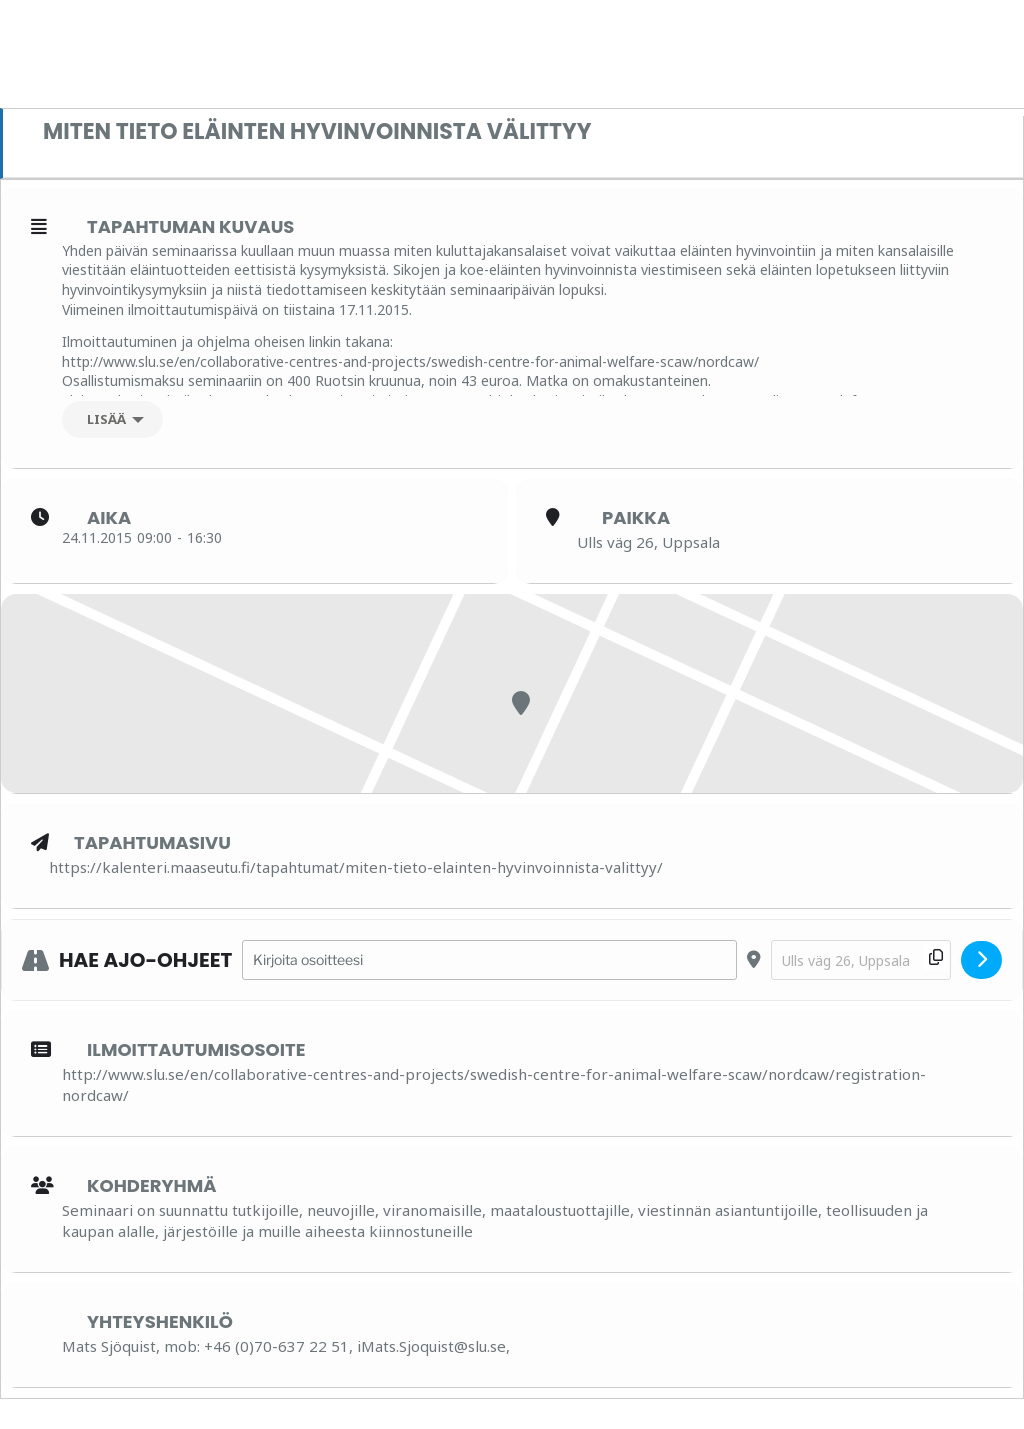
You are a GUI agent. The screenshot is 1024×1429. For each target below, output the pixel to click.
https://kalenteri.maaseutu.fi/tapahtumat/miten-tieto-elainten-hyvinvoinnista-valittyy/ (356, 867)
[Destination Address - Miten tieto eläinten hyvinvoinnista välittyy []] (861, 960)
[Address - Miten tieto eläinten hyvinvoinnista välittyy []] (489, 960)
